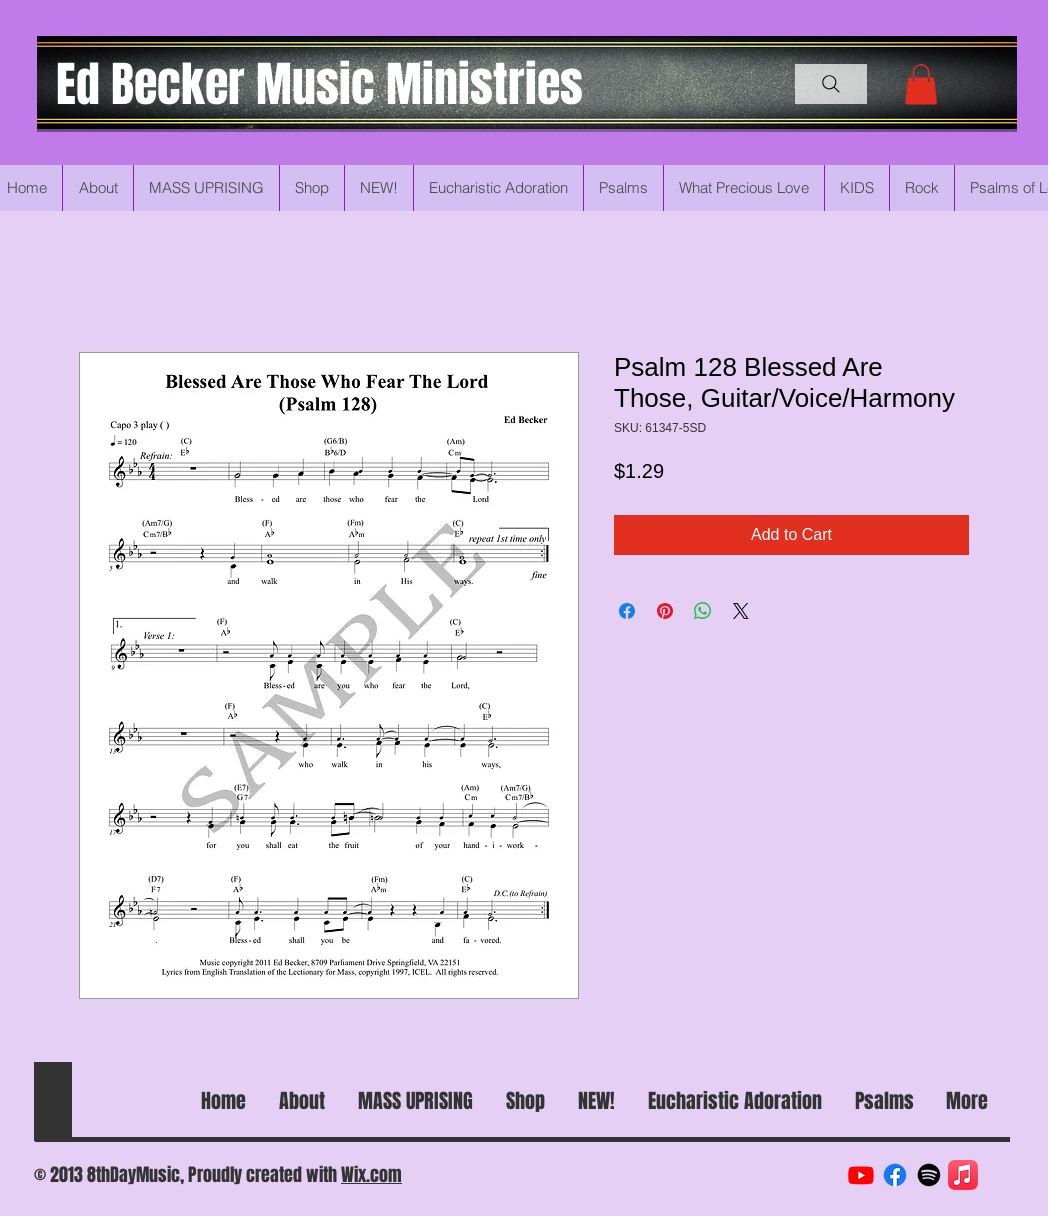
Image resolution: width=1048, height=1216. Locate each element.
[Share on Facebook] (627, 611)
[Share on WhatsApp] (703, 611)
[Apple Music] (963, 1175)
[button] (921, 84)
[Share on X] (741, 611)
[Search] (831, 84)
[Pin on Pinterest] (665, 611)
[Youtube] (861, 1175)
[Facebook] (895, 1175)
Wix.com (371, 1175)
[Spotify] (929, 1175)
